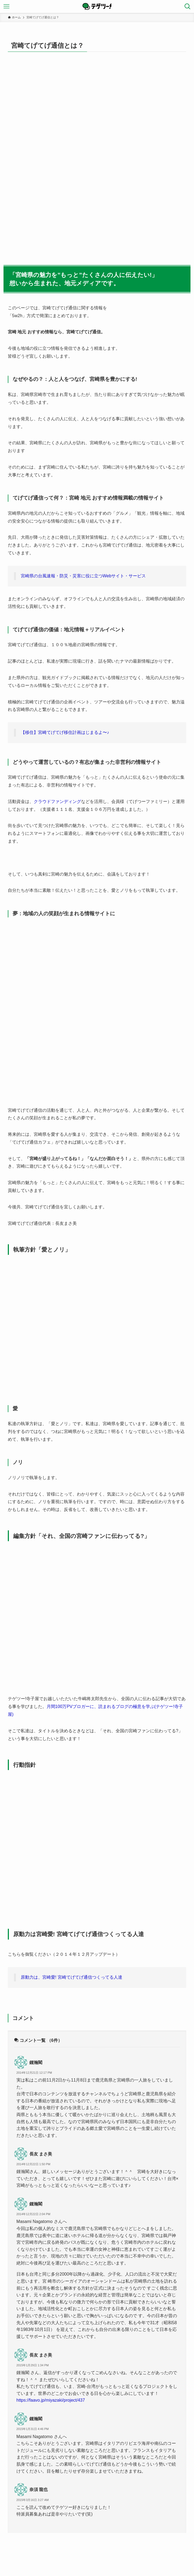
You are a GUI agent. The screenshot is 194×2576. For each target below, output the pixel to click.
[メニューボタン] (6, 6)
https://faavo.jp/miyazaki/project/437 (50, 2400)
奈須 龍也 (38, 2489)
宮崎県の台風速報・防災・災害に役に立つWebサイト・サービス (83, 576)
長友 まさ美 (40, 2154)
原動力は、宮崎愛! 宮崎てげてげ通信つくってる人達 (71, 1977)
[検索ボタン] (187, 6)
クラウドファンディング (57, 801)
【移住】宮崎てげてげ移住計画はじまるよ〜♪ (65, 732)
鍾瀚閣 (35, 2062)
